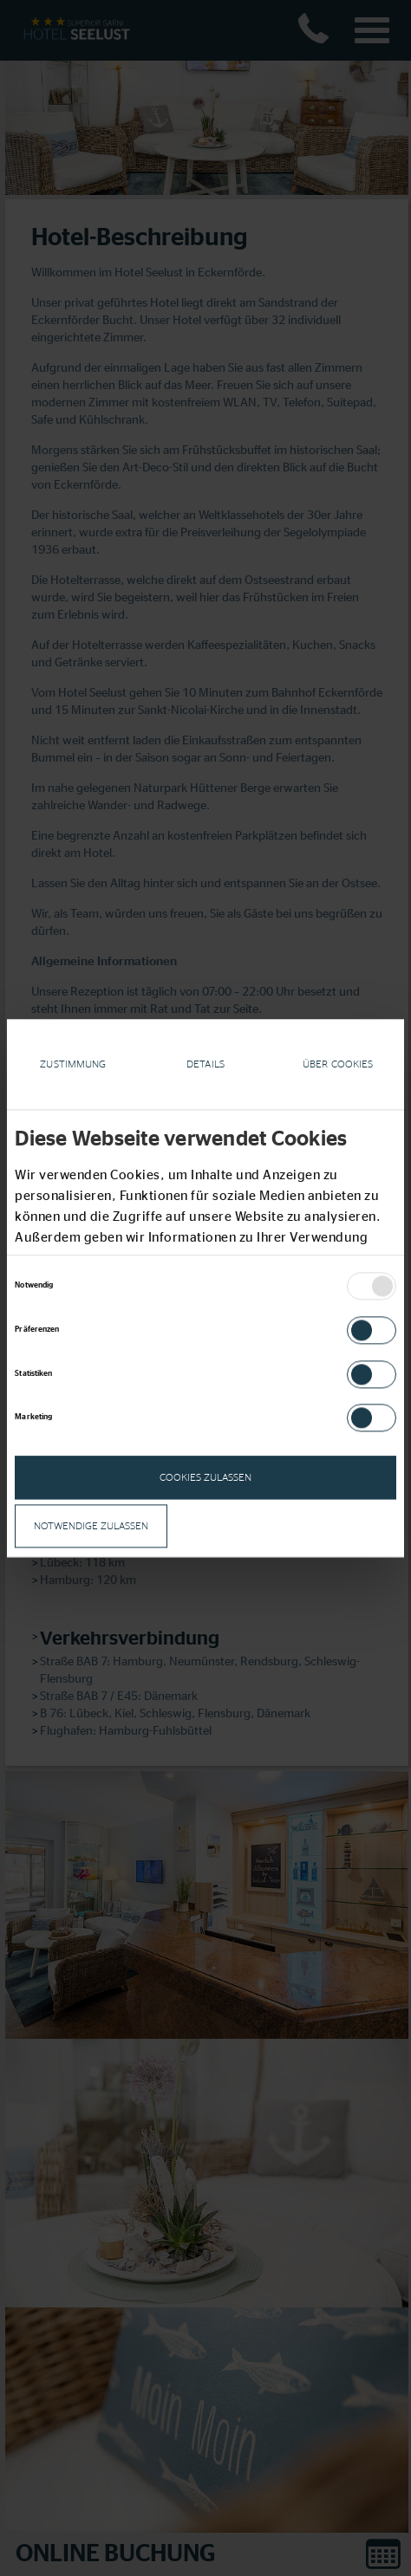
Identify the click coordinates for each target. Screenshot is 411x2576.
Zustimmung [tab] (73, 1064)
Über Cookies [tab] (338, 1064)
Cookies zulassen (205, 1478)
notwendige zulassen (91, 1527)
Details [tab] (205, 1064)
